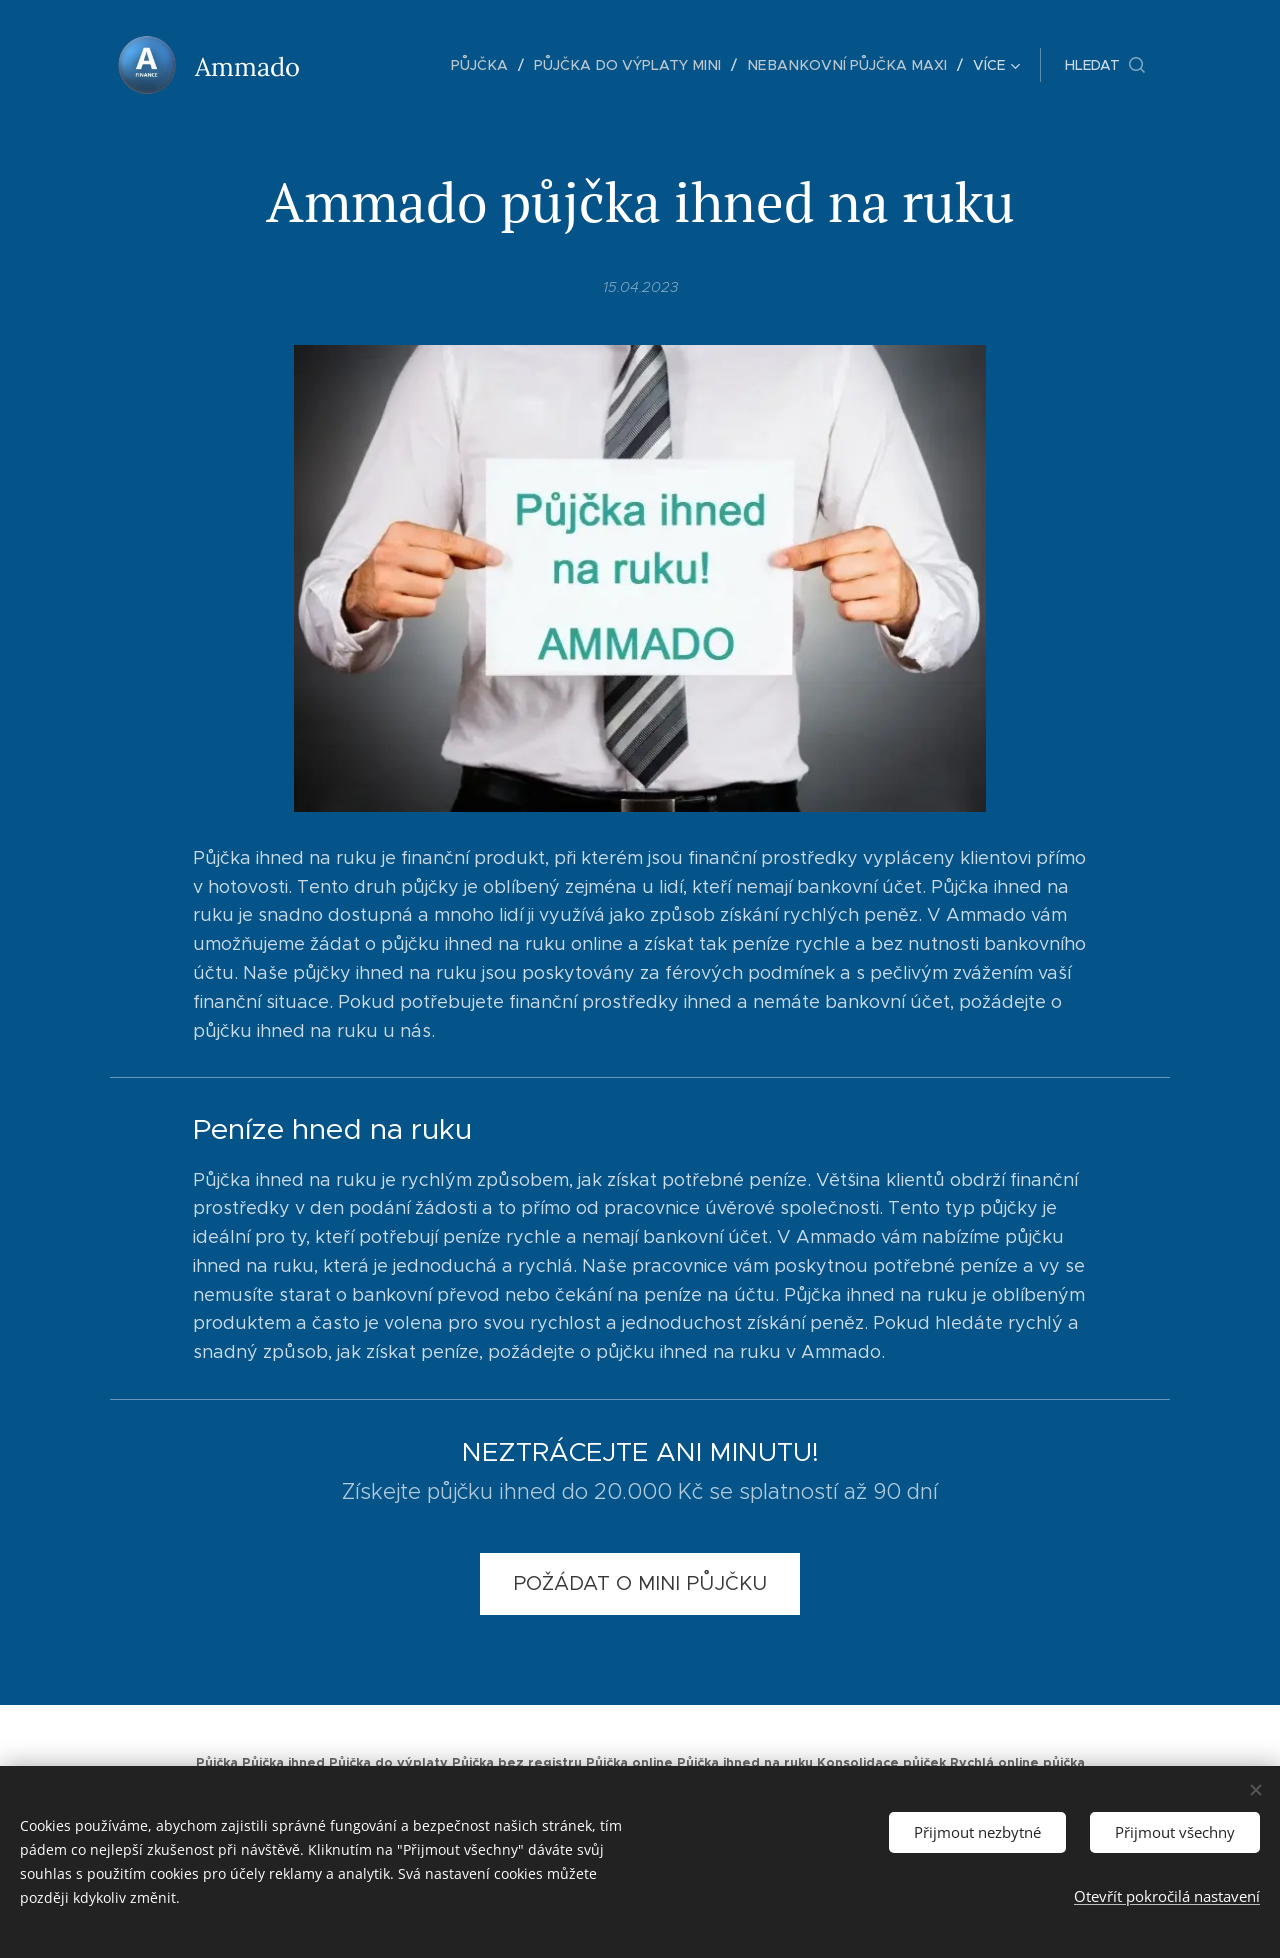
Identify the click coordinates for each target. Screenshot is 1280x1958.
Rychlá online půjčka (1017, 1763)
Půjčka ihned (283, 1763)
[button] (1105, 65)
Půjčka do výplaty (388, 1763)
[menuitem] (378, 65)
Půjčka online (629, 1763)
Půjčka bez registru (517, 1763)
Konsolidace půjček (881, 1763)
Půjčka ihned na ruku (745, 1763)
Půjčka (217, 1763)
